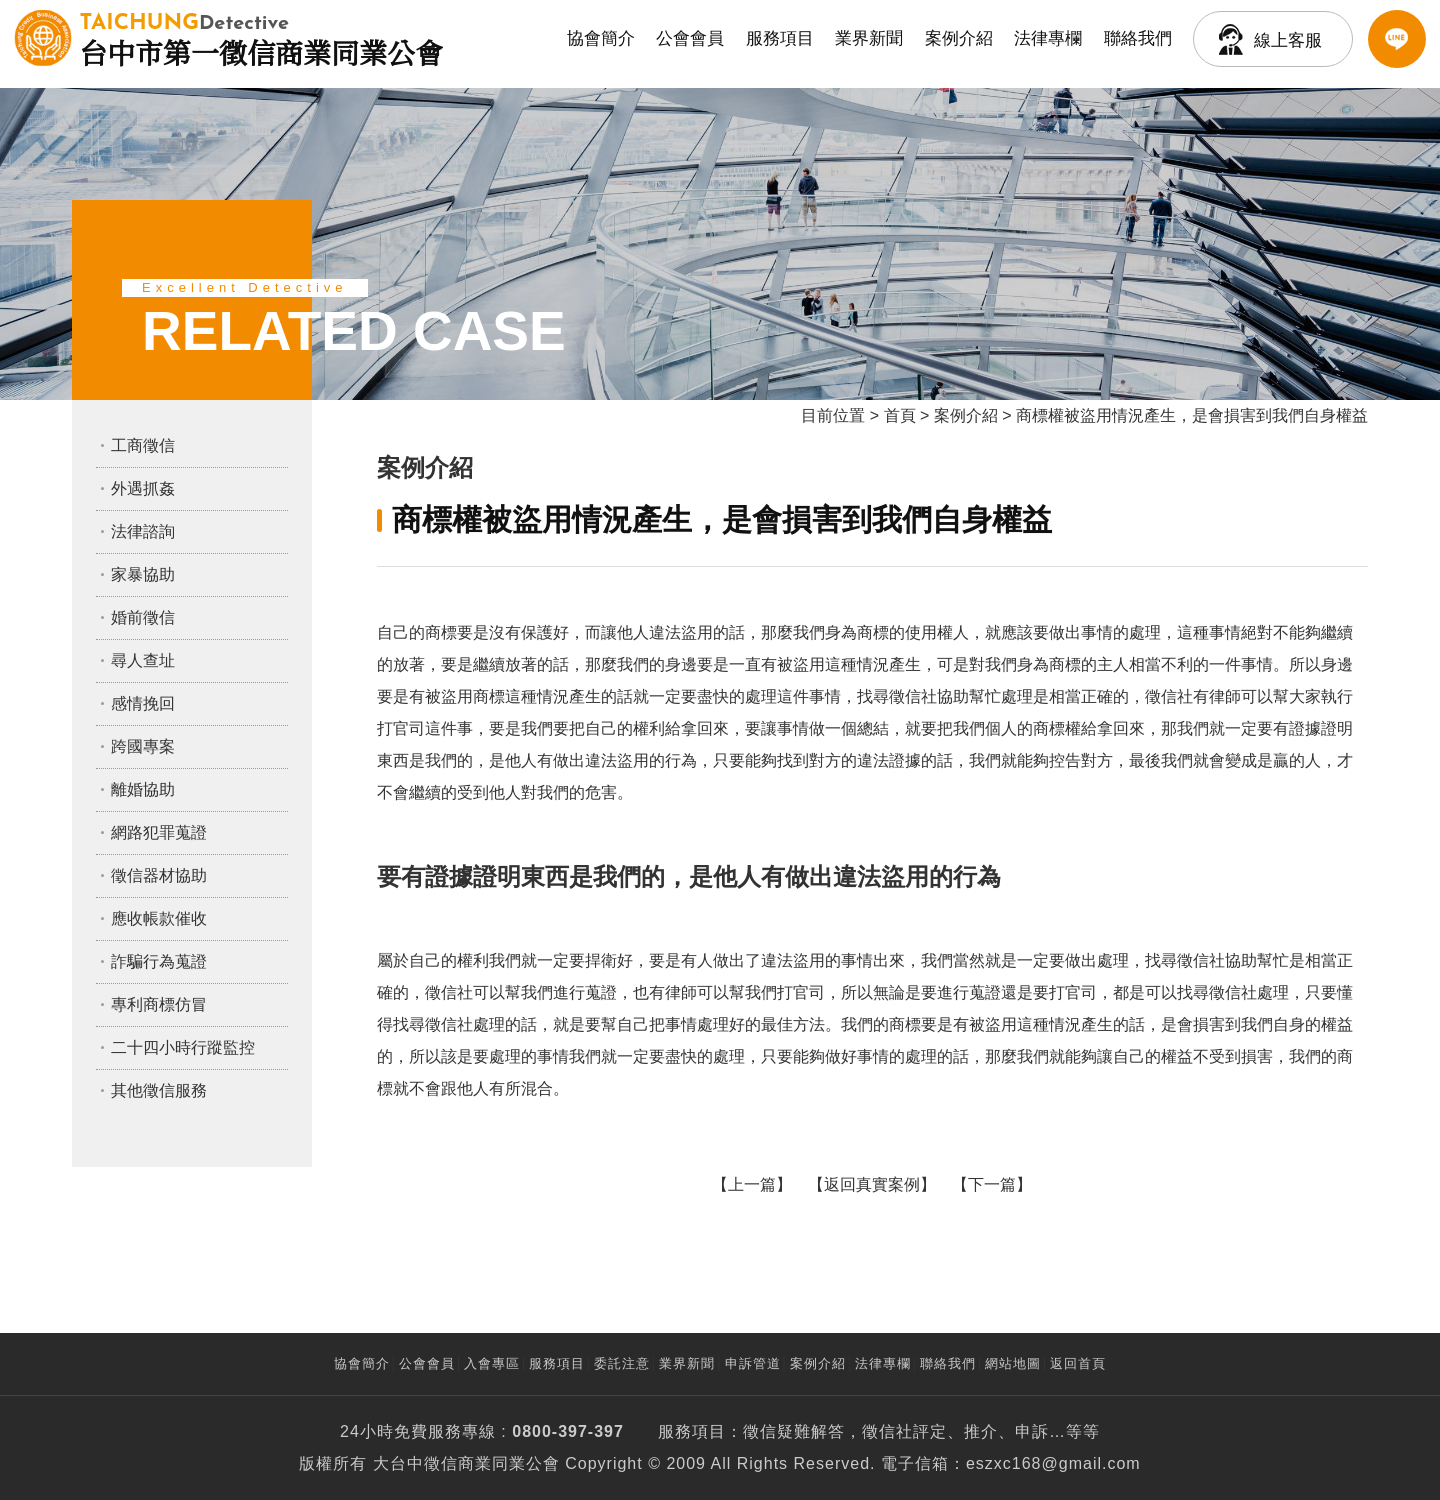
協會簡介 (601, 38)
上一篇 (752, 1184)
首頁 (900, 415)
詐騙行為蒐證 (159, 961)
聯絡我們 (1138, 38)
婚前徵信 (143, 617)
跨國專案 (143, 746)
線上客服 (1288, 40)
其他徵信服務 (159, 1090)
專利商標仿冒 (159, 1004)
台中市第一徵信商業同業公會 (261, 38)
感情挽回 (143, 703)
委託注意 (622, 1363)
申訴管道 (753, 1363)
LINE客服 (1397, 39)
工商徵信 (143, 445)
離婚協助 (143, 789)
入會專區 (492, 1363)
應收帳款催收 (159, 918)
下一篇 (992, 1184)
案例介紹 (959, 38)
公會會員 (690, 38)
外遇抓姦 (143, 488)
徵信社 (887, 1431)
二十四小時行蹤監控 (183, 1047)
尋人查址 (143, 660)
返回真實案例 (872, 1184)
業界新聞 (869, 38)
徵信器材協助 (159, 875)
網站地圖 (1013, 1363)
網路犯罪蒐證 (159, 832)
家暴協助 (143, 574)
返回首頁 (1078, 1363)
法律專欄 (1048, 38)
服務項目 (780, 38)
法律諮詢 (143, 531)
